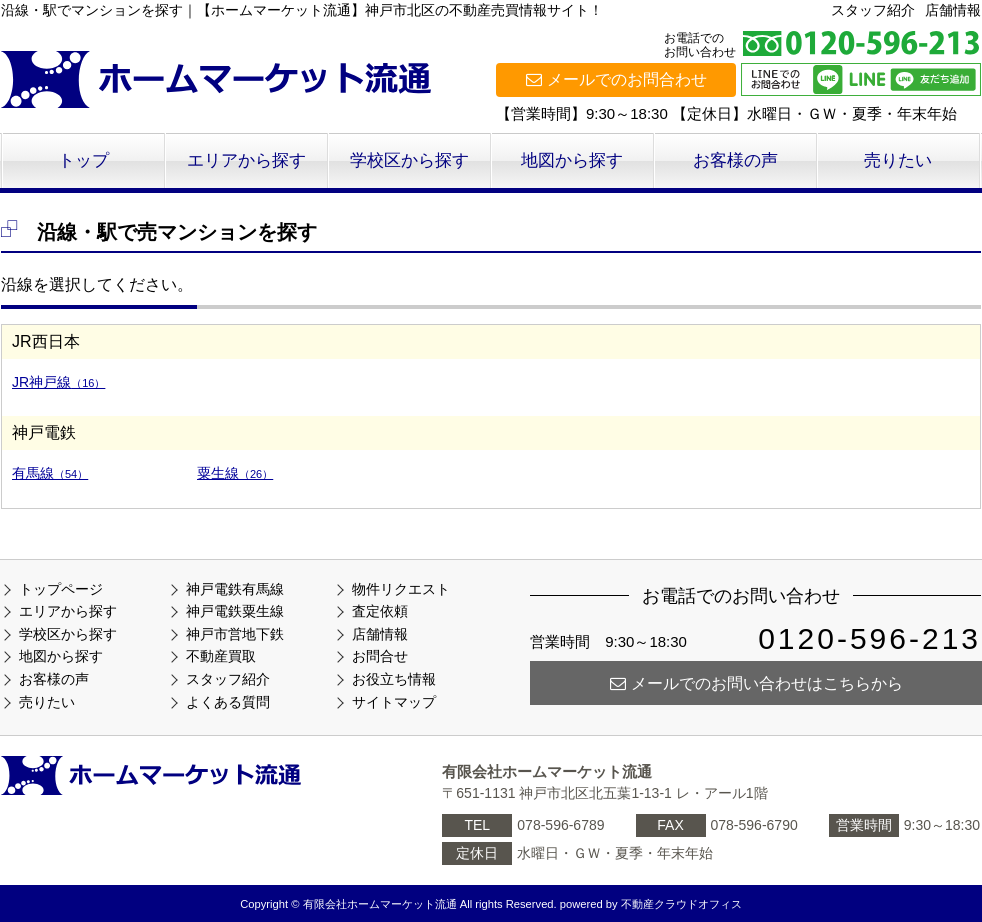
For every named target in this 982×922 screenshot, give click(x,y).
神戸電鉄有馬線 (235, 589)
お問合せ (380, 656)
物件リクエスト (401, 589)
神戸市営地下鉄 (235, 634)
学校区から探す (409, 160)
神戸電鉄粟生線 (235, 611)
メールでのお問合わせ (616, 79)
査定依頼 (380, 611)
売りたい (898, 160)
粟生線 (235, 473)
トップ (83, 160)
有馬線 (50, 473)
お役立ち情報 (394, 679)
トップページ (61, 589)
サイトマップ (394, 702)
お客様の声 (735, 160)
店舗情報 (953, 10)
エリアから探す (246, 160)
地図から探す (572, 160)
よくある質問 (228, 702)
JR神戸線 (58, 382)
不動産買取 (221, 656)
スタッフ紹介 (873, 10)
